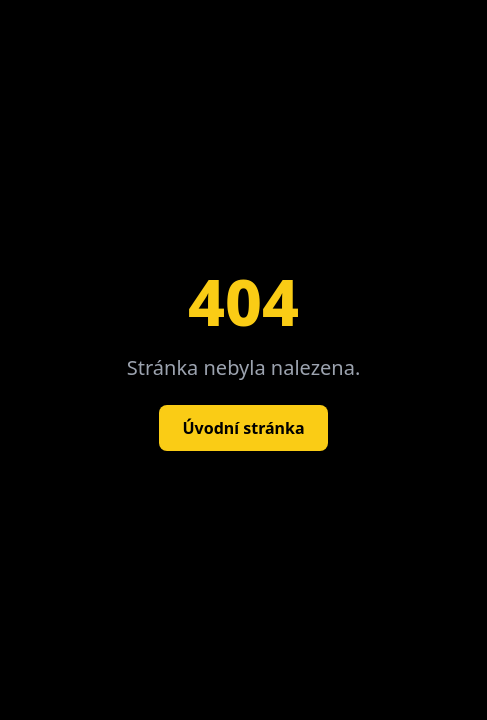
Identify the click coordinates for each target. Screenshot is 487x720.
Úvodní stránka (244, 428)
